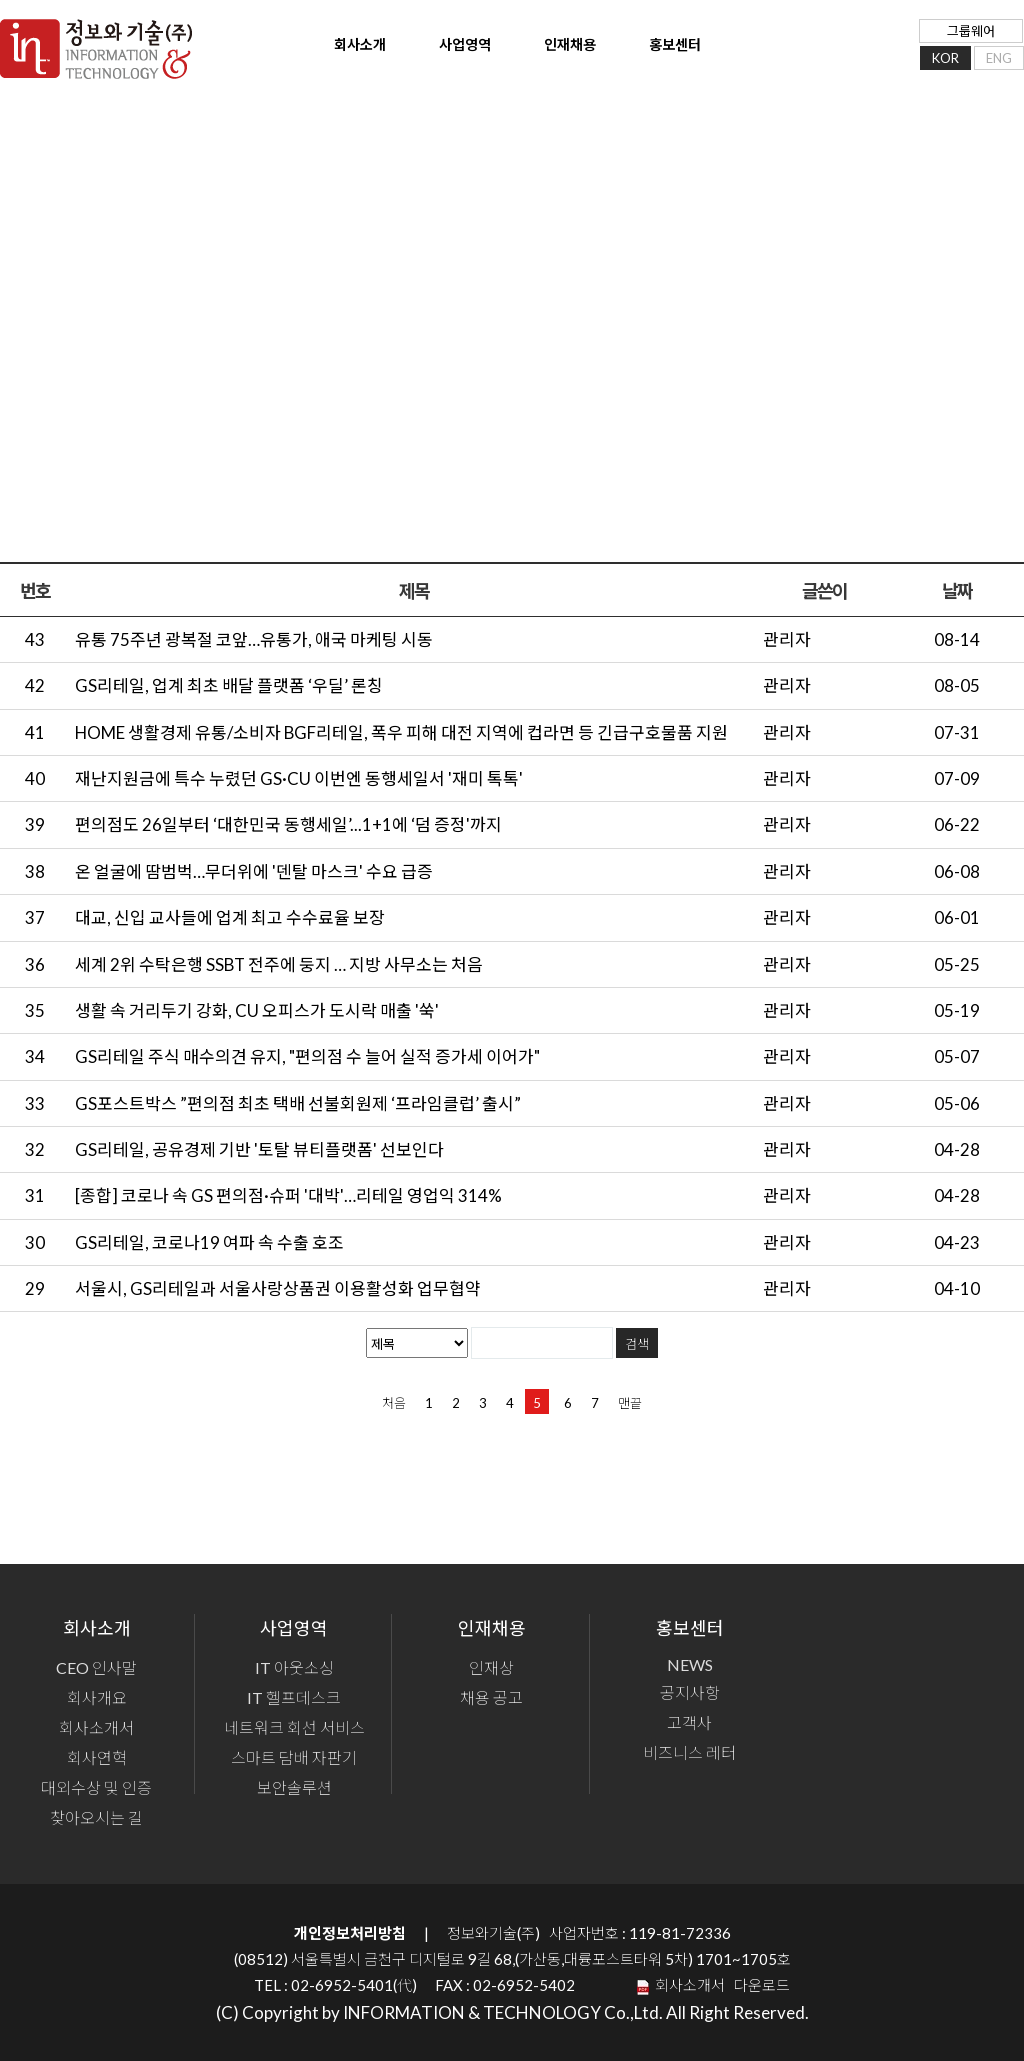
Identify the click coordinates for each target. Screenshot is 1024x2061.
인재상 (491, 1664)
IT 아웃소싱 (294, 1664)
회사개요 (97, 1694)
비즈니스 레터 (689, 1749)
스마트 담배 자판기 (294, 1754)
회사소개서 (96, 1724)
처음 (394, 1400)
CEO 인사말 (96, 1664)
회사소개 (349, 54)
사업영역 (451, 54)
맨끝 (630, 1400)
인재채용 (553, 54)
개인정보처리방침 (350, 1930)
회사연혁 (97, 1754)
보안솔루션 (294, 1784)
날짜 (957, 588)
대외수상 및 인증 (96, 1784)
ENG (999, 64)
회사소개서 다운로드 (719, 1982)
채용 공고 (491, 1694)
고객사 (689, 1719)
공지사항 (690, 1689)
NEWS (690, 1661)
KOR (945, 64)
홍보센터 (655, 54)
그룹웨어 (971, 38)
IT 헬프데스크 (294, 1694)
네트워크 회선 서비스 (294, 1724)
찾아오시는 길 (96, 1814)
